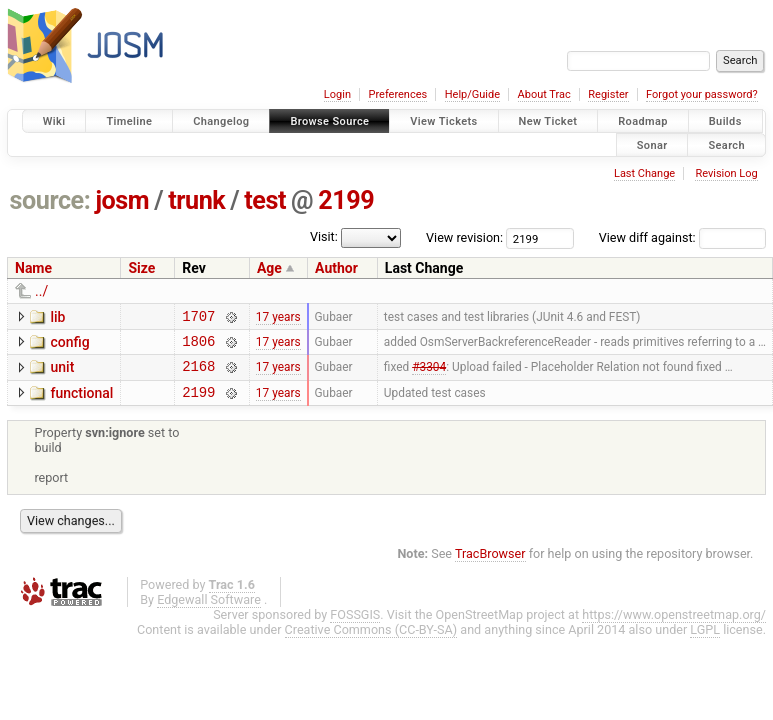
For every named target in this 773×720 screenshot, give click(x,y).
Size (141, 268)
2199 (346, 200)
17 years (278, 318)
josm (122, 200)
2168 (198, 374)
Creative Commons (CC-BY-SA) (371, 641)
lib (57, 317)
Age (269, 268)
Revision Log (726, 173)
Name (33, 268)
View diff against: (682, 237)
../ (41, 291)
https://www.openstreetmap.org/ (674, 626)
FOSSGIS (355, 626)
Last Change (644, 173)
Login (337, 94)
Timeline (129, 121)
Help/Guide (472, 94)
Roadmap (643, 121)
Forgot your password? (702, 94)
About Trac (544, 94)
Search (726, 144)
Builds (725, 121)
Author (336, 268)
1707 (198, 318)
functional (81, 402)
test (265, 200)
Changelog (221, 121)
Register (608, 94)
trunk (196, 200)
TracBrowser (490, 565)
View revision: (464, 237)
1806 (198, 346)
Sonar (652, 144)
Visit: (324, 236)
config (69, 345)
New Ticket (548, 121)
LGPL (705, 641)
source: (50, 200)
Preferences (397, 94)
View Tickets (443, 121)
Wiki (54, 121)
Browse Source (329, 121)
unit (62, 373)
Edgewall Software (209, 611)
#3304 (429, 375)
